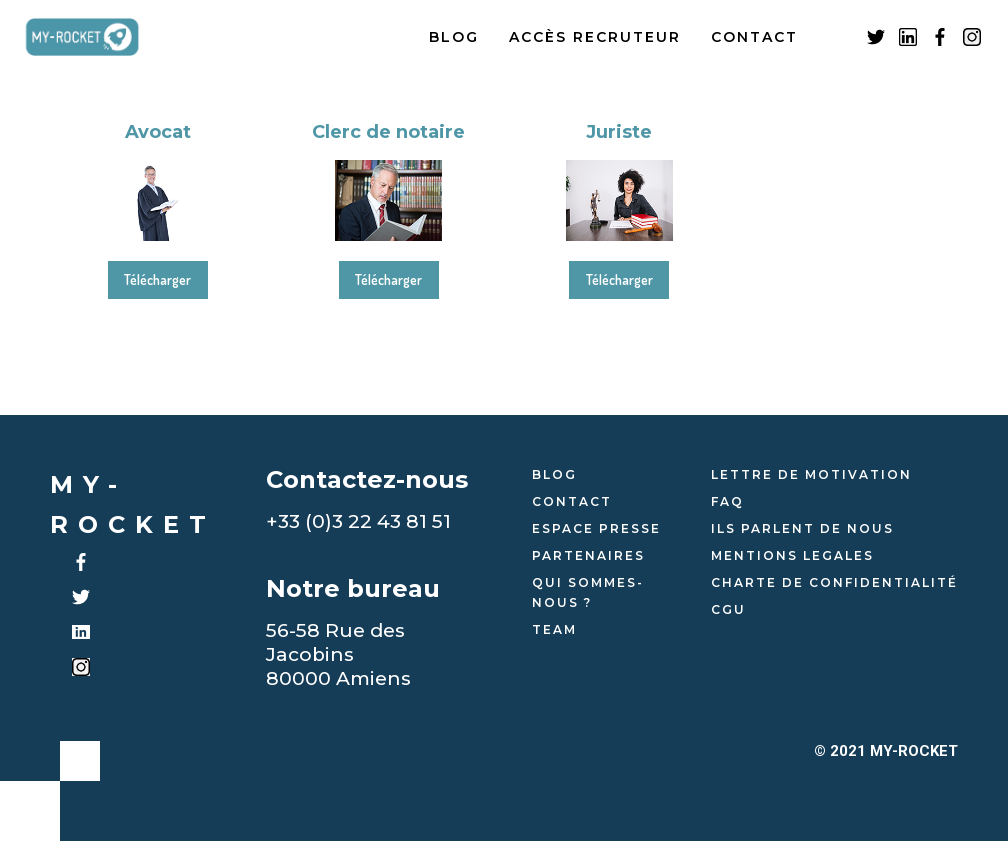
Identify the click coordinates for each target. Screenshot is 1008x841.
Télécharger (157, 279)
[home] (97, 37)
